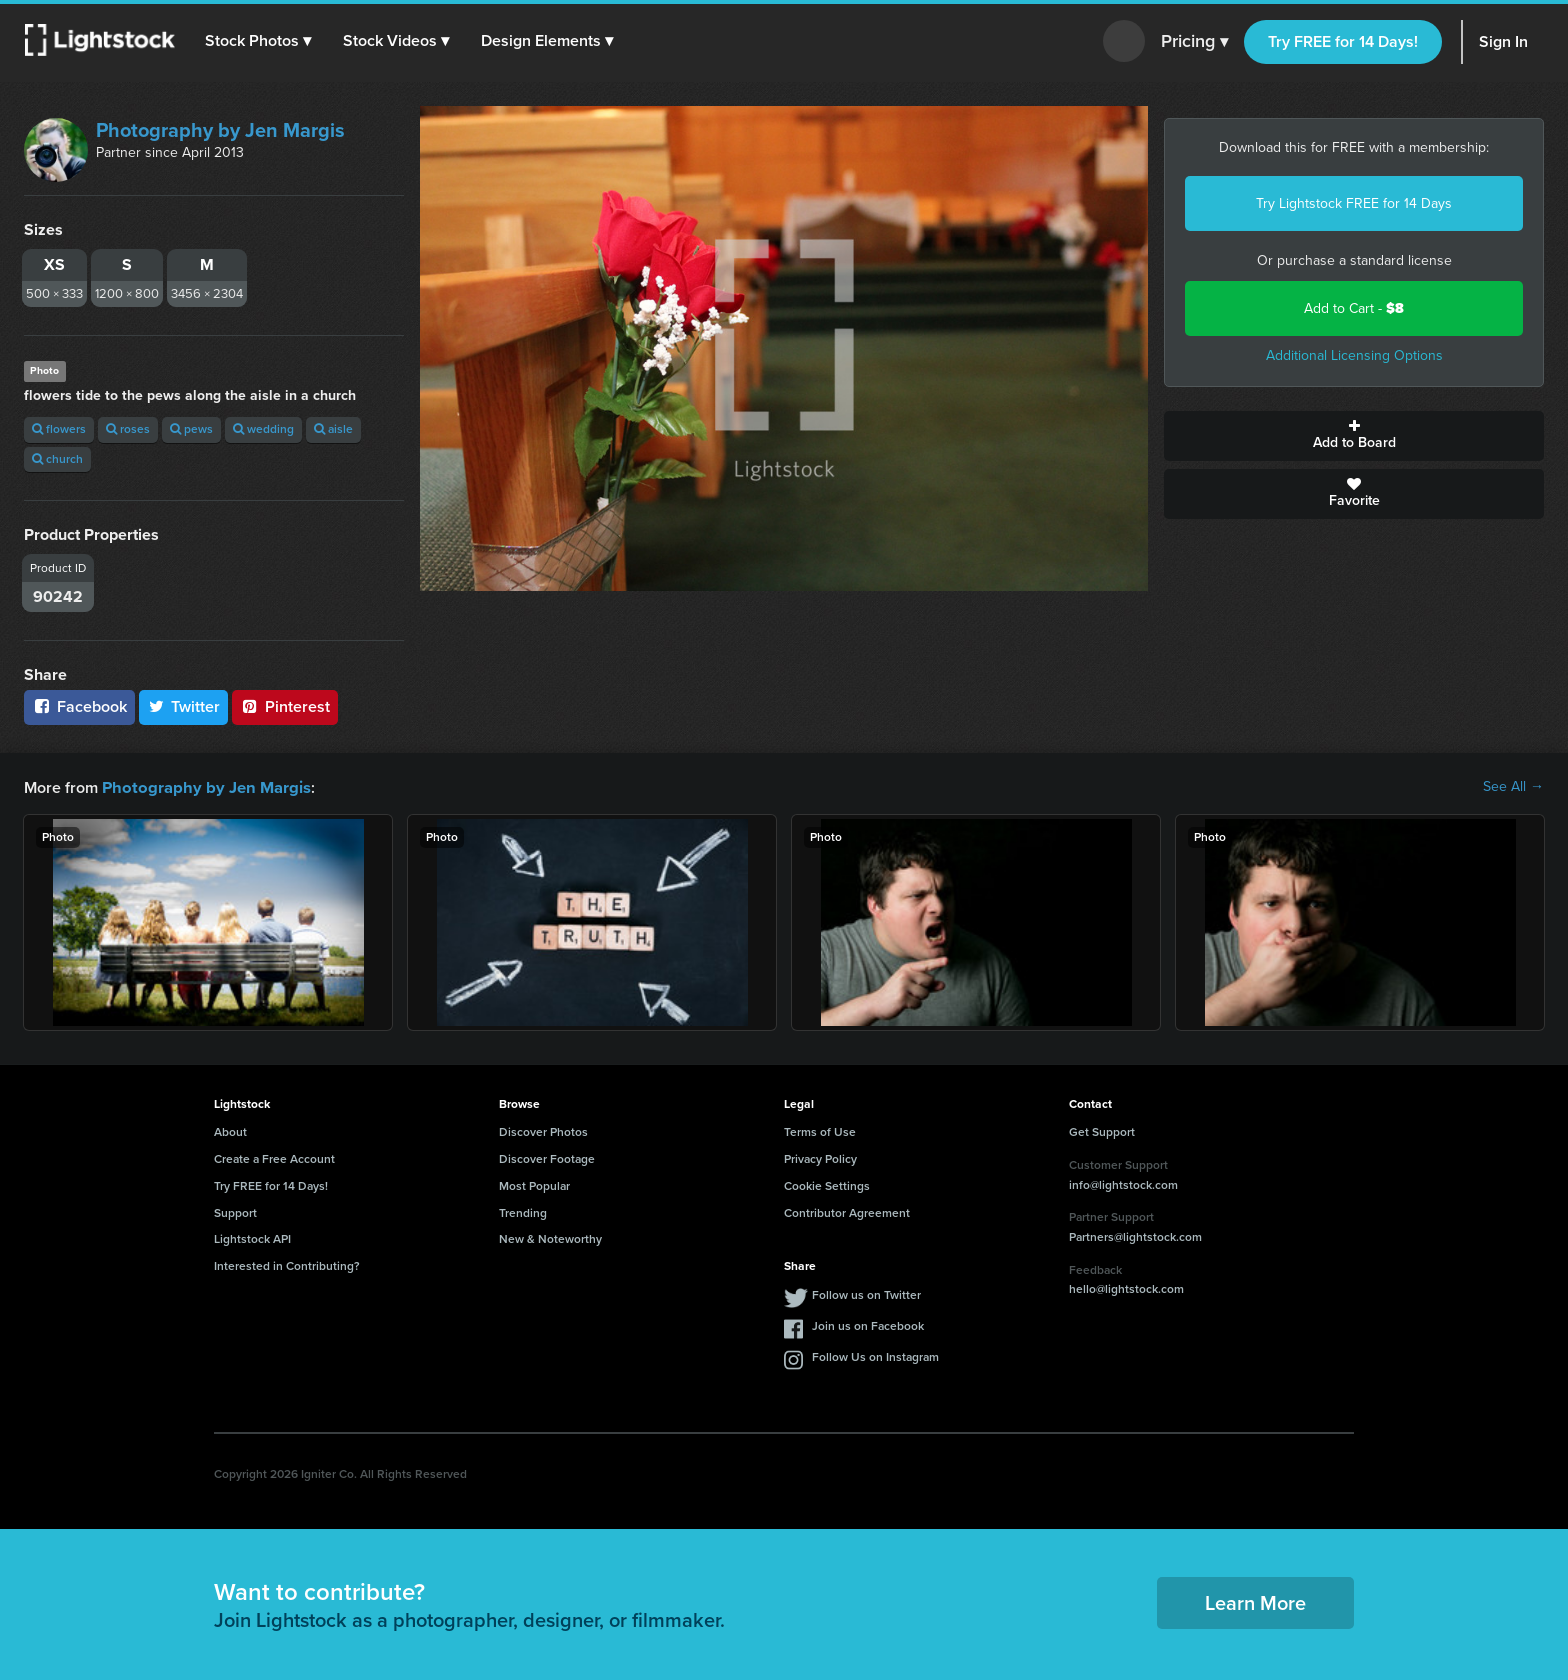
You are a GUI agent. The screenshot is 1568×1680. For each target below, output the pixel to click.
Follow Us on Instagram (875, 1356)
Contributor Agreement (847, 1212)
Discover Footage (547, 1158)
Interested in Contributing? (287, 1265)
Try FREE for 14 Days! (1343, 41)
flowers (59, 429)
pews (191, 429)
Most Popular (534, 1185)
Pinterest (285, 706)
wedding (263, 429)
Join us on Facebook (868, 1325)
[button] (259, 41)
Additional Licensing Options (1354, 355)
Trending (523, 1212)
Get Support (1102, 1131)
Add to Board (1354, 436)
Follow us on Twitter (866, 1294)
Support (235, 1212)
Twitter (184, 706)
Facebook (79, 706)
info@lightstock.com (1123, 1184)
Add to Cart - (1354, 308)
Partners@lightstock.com (1135, 1236)
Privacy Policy (820, 1158)
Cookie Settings (827, 1185)
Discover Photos (543, 1131)
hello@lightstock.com (1126, 1288)
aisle (333, 429)
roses (128, 429)
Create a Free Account (274, 1158)
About (230, 1131)
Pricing (1194, 42)
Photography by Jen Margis (220, 130)
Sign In (1503, 41)
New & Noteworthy (550, 1238)
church (57, 459)
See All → (1513, 787)
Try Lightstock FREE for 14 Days (1354, 203)
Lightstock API (252, 1238)
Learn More (1255, 1602)
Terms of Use (820, 1131)
